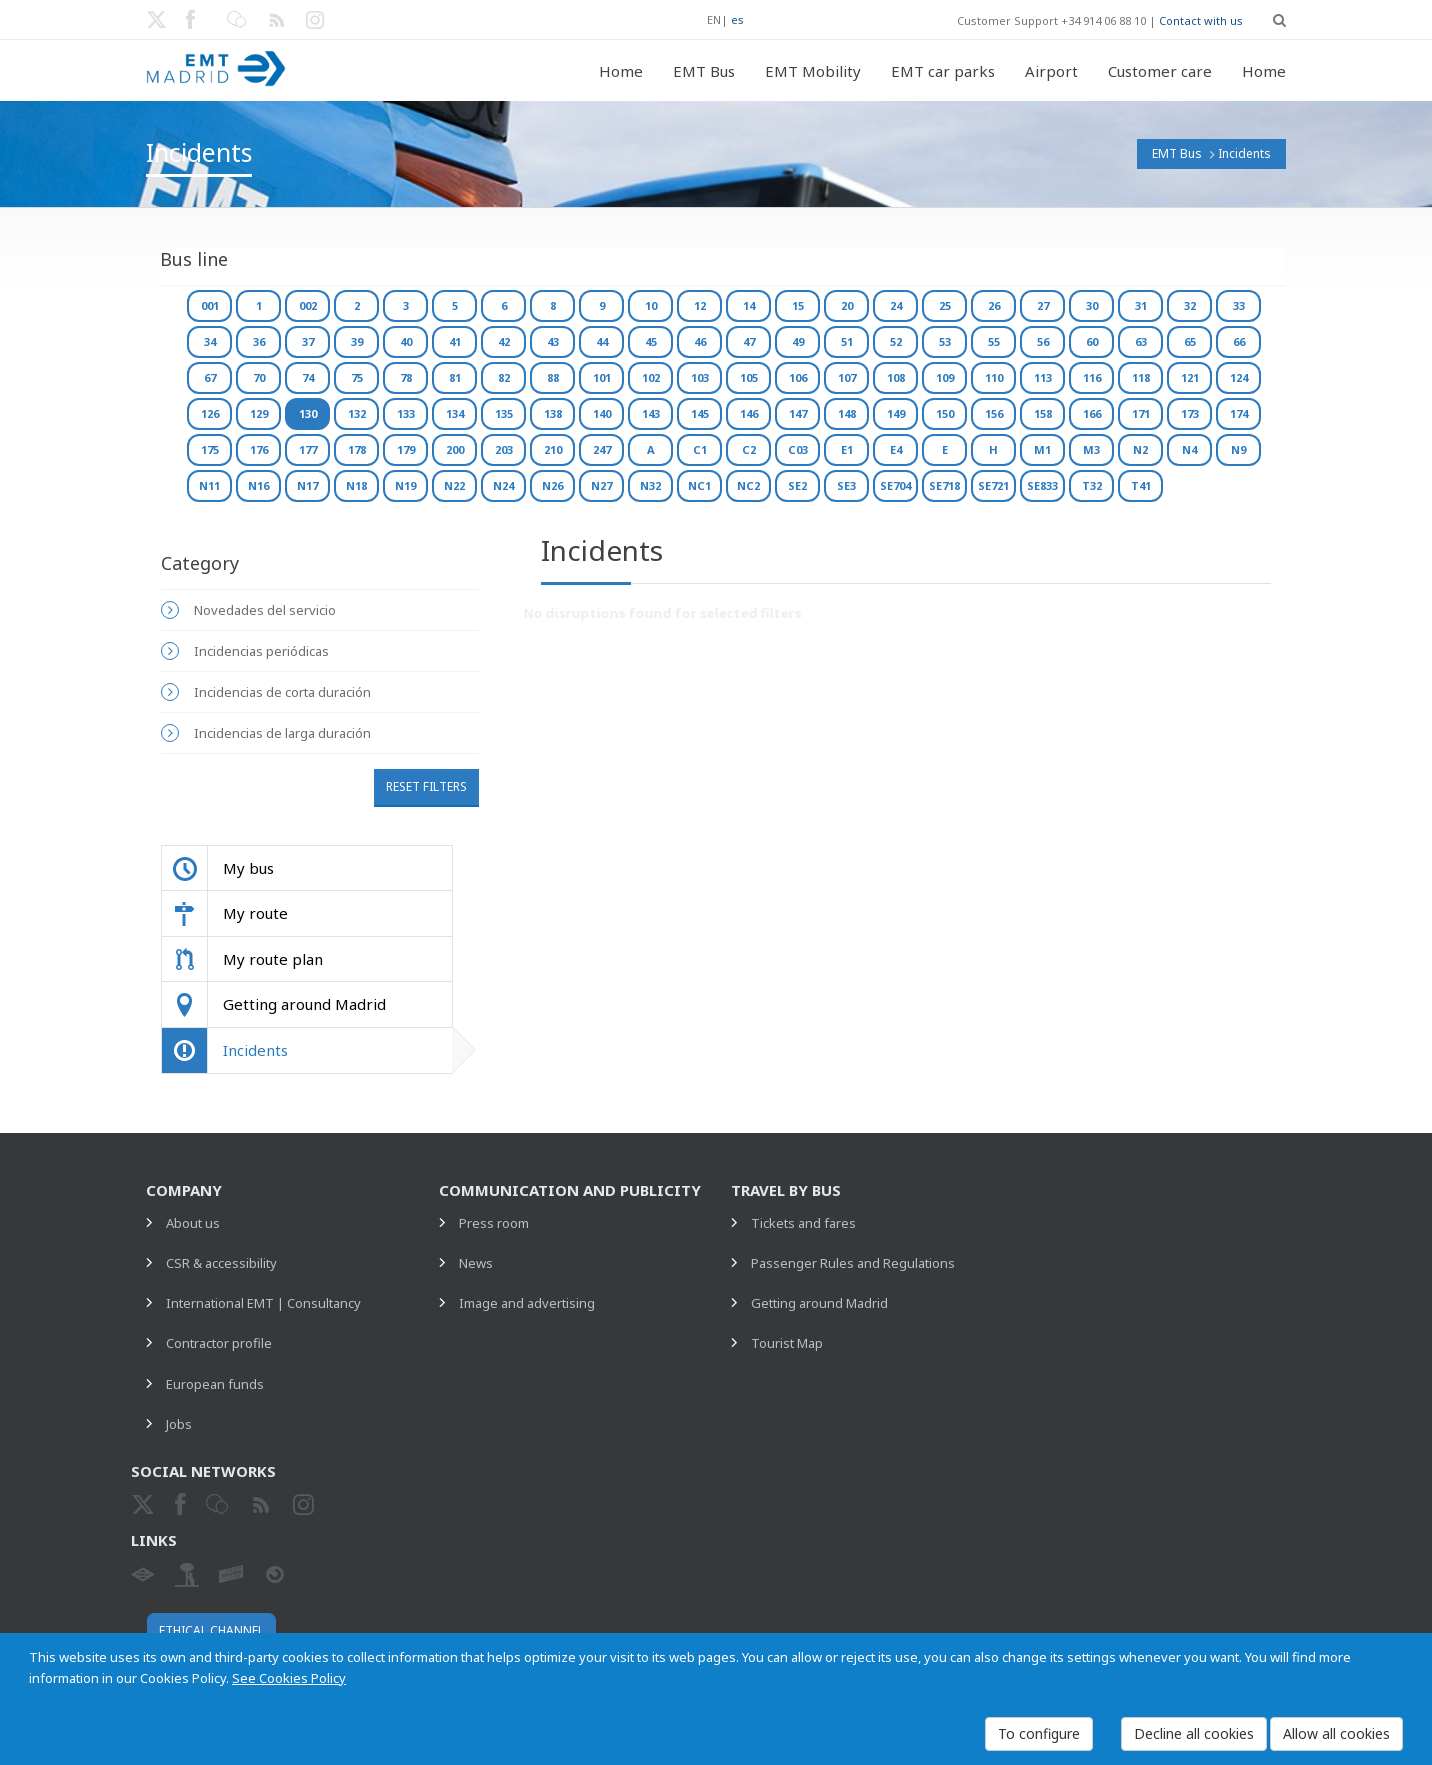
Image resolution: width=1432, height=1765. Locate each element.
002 (308, 305)
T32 (1092, 485)
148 (847, 413)
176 (259, 449)
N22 (454, 485)
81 (455, 377)
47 (749, 341)
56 (1043, 341)
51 (847, 341)
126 (210, 413)
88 (553, 377)
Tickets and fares (803, 1223)
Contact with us (1201, 20)
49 (798, 341)
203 (504, 449)
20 (847, 305)
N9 (1238, 449)
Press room (494, 1223)
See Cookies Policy (289, 1678)
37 (308, 341)
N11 (209, 485)
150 (945, 413)
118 (1141, 377)
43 (553, 341)
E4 (896, 449)
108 (896, 377)
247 (602, 449)
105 (749, 377)
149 (896, 413)
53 (945, 341)
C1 (700, 449)
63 (1141, 341)
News (476, 1263)
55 (994, 341)
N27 (601, 485)
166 (1092, 413)
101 (602, 377)
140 (602, 413)
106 (798, 377)
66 (1239, 341)
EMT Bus (704, 71)
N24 (503, 485)
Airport (1051, 71)
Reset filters (426, 786)
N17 (307, 485)
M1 (1042, 449)
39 (357, 341)
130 (308, 413)
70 (259, 377)
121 (1190, 377)
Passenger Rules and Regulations (853, 1263)
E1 (847, 449)
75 (357, 377)
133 (406, 413)
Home (621, 71)
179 (406, 449)
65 (1190, 341)
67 (210, 377)
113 (1043, 377)
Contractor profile (219, 1343)
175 (210, 449)
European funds (215, 1384)
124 (1239, 377)
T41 (1141, 485)
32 (1190, 305)
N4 (1189, 449)
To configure (1039, 1733)
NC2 (748, 485)
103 (700, 377)
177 (308, 449)
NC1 (699, 485)
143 (651, 413)
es (737, 19)
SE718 (944, 485)
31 (1141, 305)
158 (1043, 413)
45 (651, 341)
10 (651, 305)
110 (994, 377)
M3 (1091, 449)
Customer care (1160, 71)
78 (406, 377)
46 (700, 341)
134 (455, 413)
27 (1043, 305)
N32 (650, 485)
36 (259, 341)
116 (1092, 377)
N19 (405, 485)
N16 (258, 485)
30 (1092, 305)
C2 (749, 449)
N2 (1140, 449)
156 (994, 413)
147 (798, 413)
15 (798, 305)
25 (945, 305)
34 (210, 341)
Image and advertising (527, 1303)
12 (700, 305)
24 (896, 305)
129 (259, 413)
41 (455, 341)
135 (504, 413)
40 (406, 341)
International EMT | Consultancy (263, 1303)
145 (700, 413)
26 (994, 305)
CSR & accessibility (221, 1263)
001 (210, 305)
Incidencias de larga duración (282, 733)
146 (749, 413)
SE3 (846, 485)
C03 (798, 449)
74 (308, 377)
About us (193, 1223)
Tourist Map (787, 1343)
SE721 (993, 485)
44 (602, 341)
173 (1190, 413)
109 (945, 377)
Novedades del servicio (265, 610)
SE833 (1042, 485)
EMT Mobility (813, 71)
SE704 (895, 485)
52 (896, 341)
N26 (552, 485)
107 (847, 377)
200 (455, 449)
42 (504, 341)
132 (357, 413)
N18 (356, 485)
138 (553, 413)
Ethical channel (211, 1630)
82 (504, 377)
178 (357, 449)
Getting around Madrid (819, 1303)
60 (1092, 341)
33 (1239, 305)
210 (553, 449)
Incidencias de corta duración (282, 692)
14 (749, 305)
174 (1239, 413)
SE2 (797, 485)
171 (1141, 413)
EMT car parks (943, 71)
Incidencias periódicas (261, 651)
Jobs (179, 1424)
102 (651, 377)
